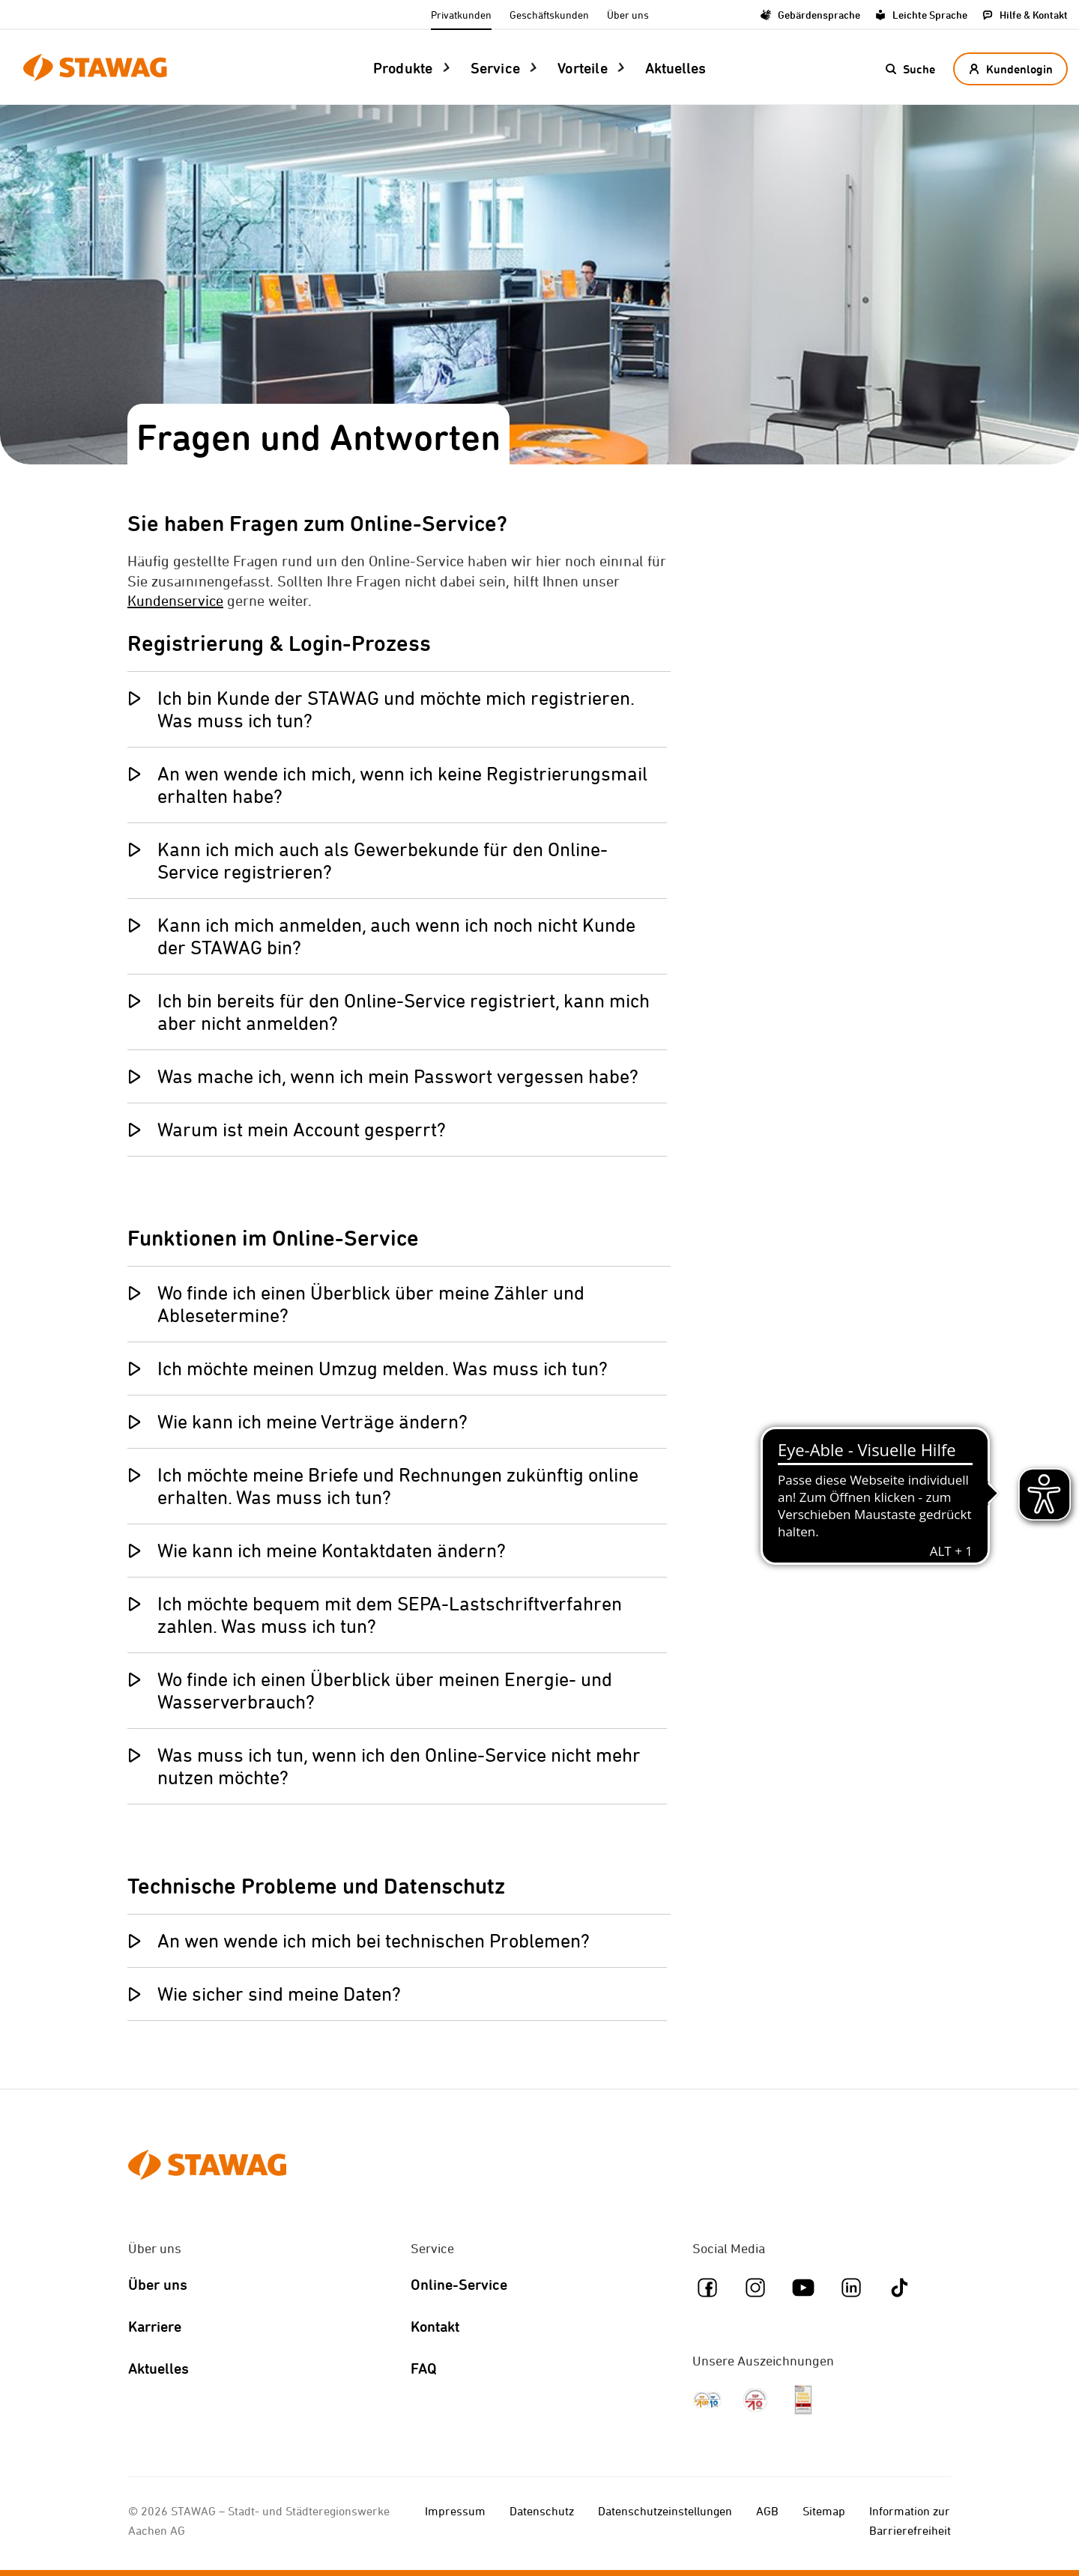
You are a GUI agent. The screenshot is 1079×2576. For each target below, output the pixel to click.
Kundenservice (175, 600)
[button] (910, 69)
